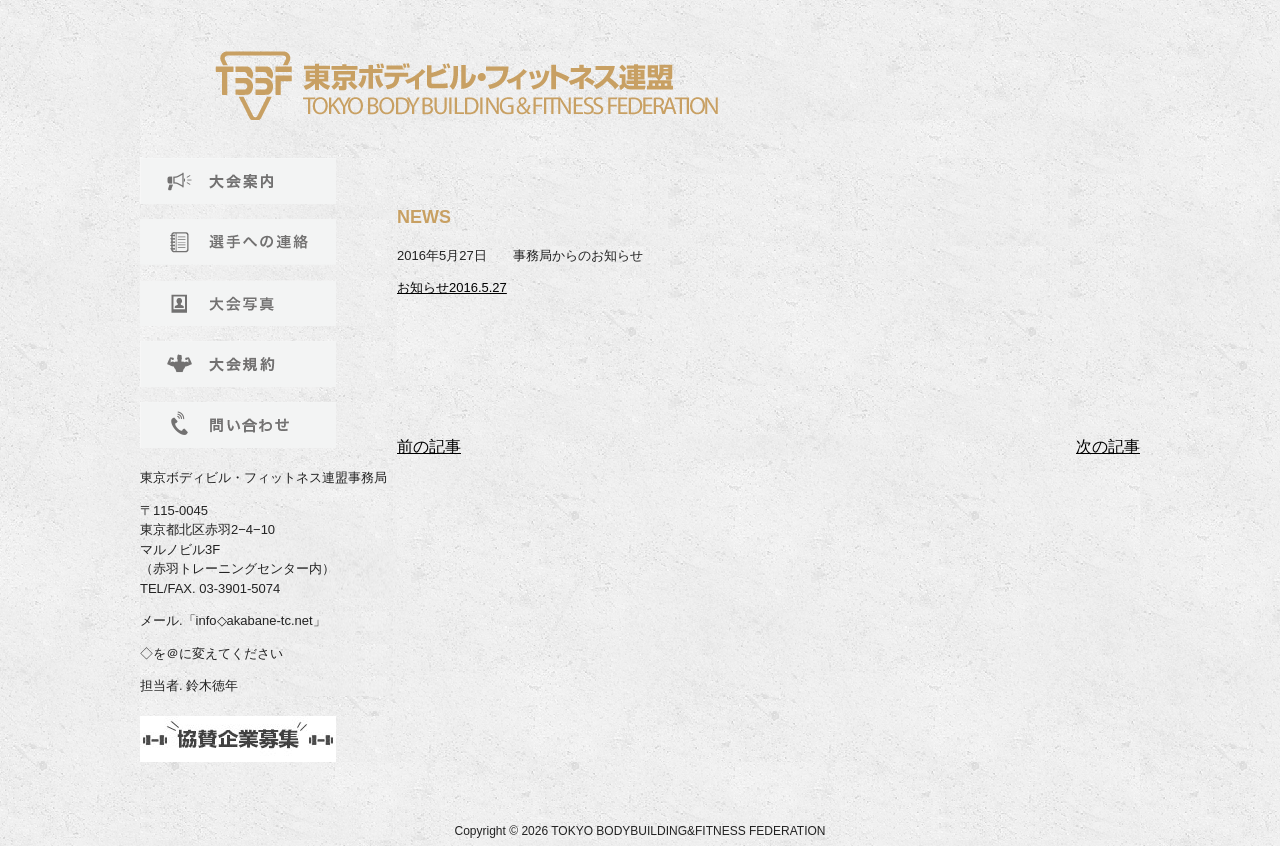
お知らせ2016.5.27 (452, 287)
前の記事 (429, 446)
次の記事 (1108, 446)
